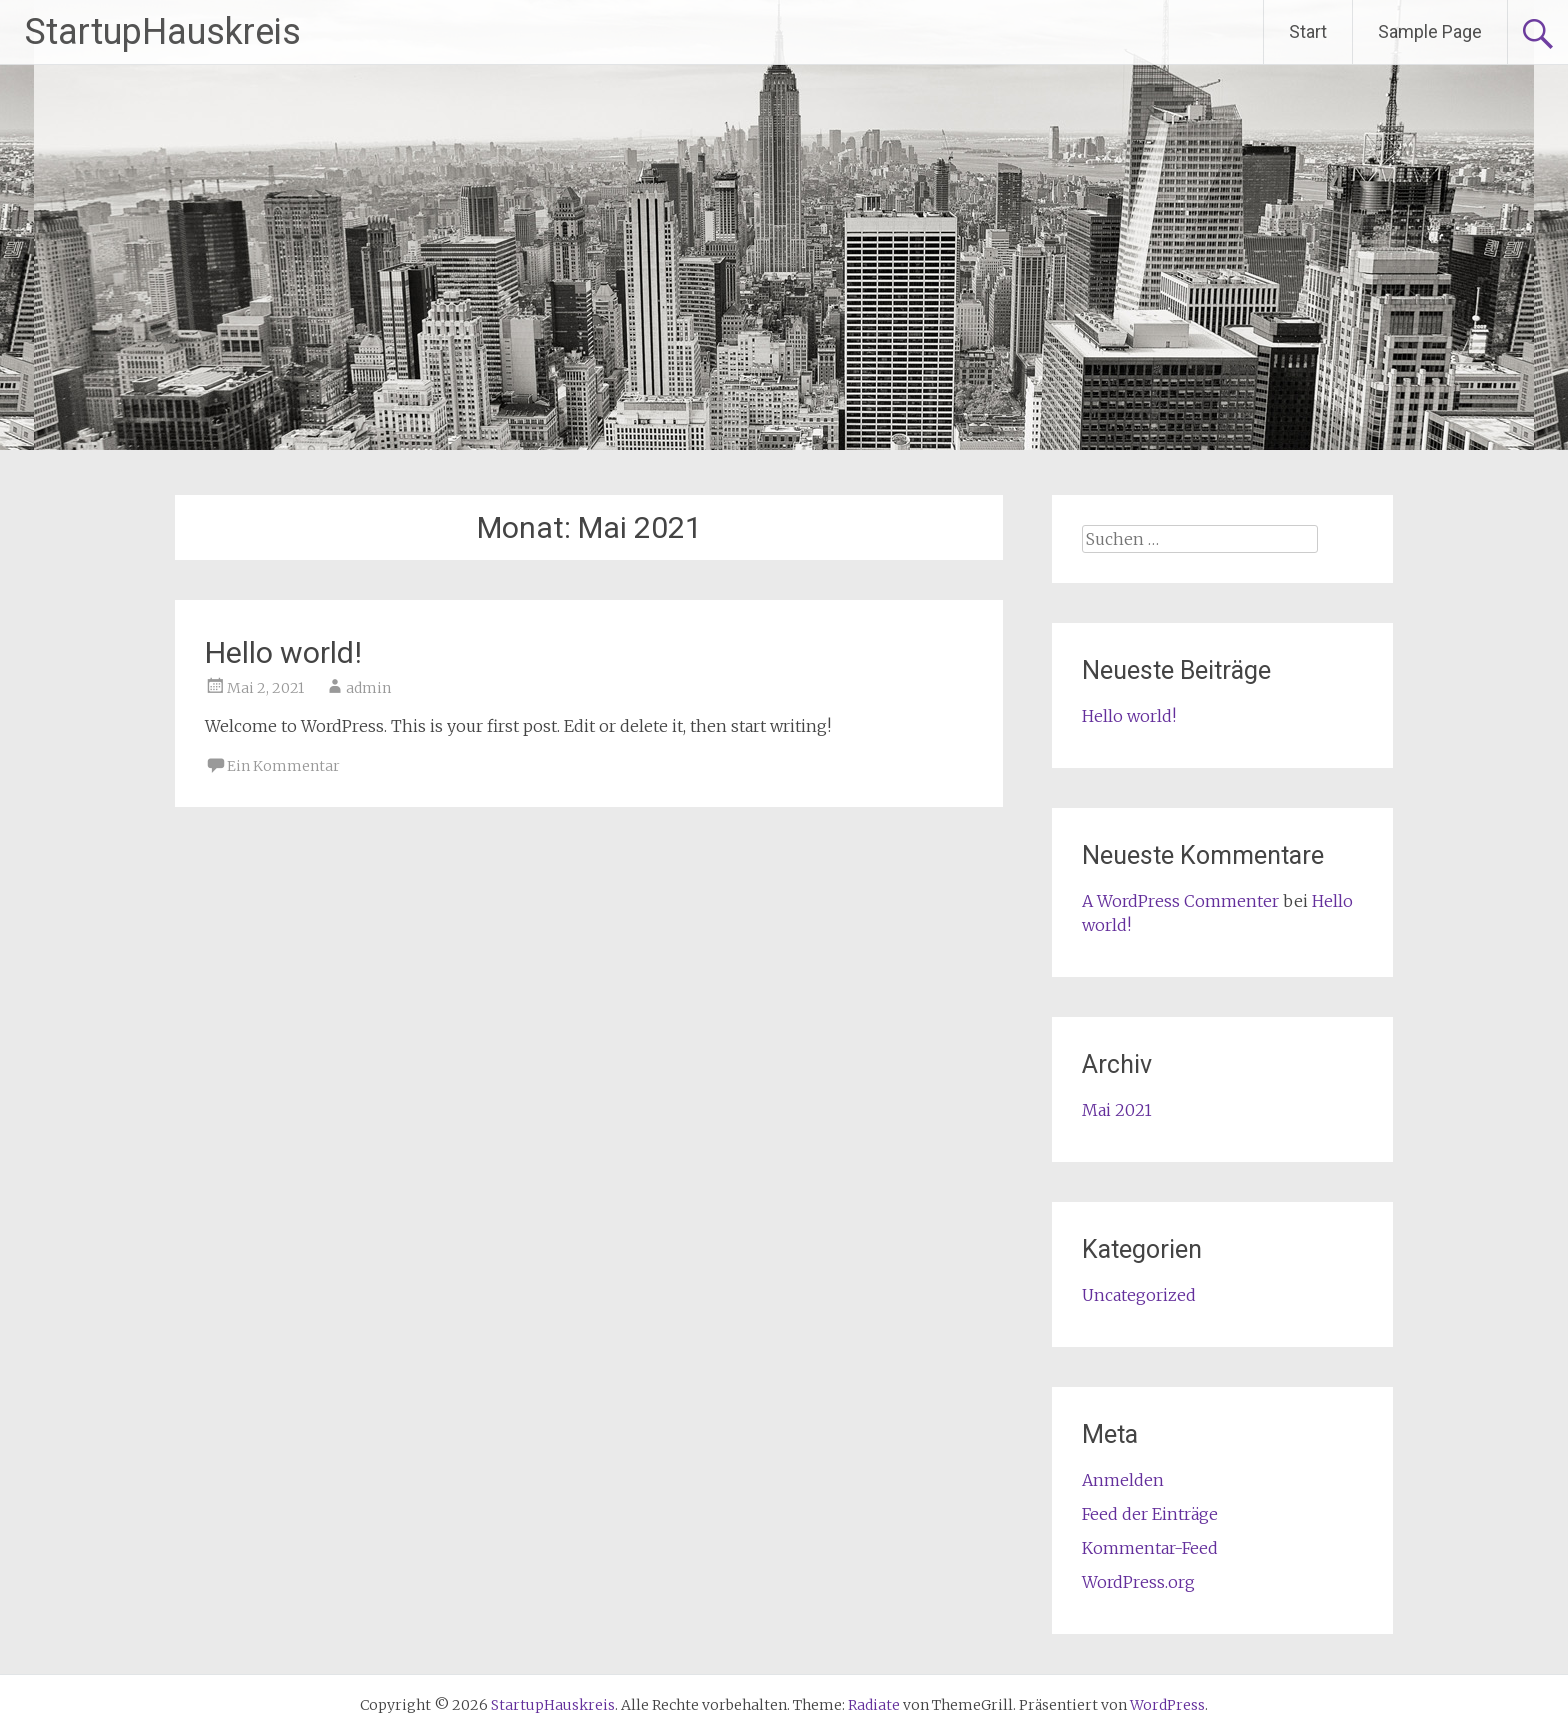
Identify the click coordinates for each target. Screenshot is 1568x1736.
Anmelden (1123, 1480)
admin (368, 688)
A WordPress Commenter (1180, 901)
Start (1308, 31)
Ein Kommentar (283, 766)
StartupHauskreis (163, 32)
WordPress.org (1138, 1582)
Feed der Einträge (1150, 1514)
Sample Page (1430, 31)
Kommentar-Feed (1150, 1548)
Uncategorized (1139, 1295)
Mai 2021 (1117, 1110)
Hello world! (283, 652)
